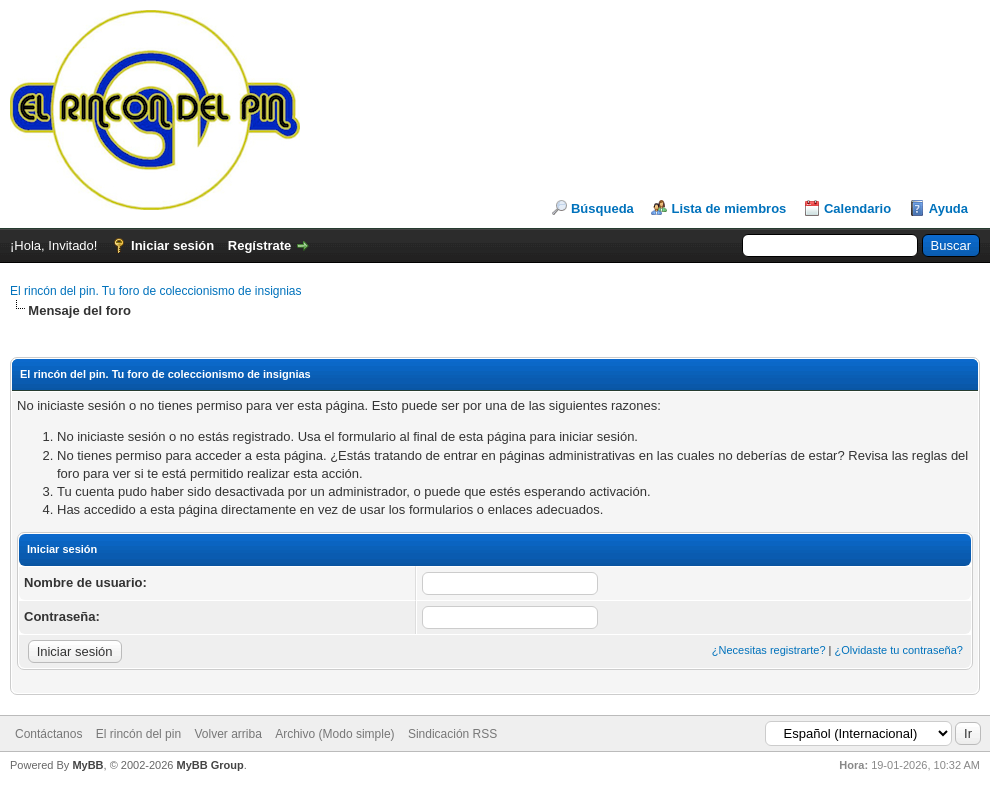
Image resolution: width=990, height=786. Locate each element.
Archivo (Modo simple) (334, 734)
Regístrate (260, 245)
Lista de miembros (728, 208)
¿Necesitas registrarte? (769, 650)
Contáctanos (48, 734)
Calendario (857, 208)
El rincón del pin (138, 734)
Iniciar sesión (172, 245)
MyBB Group (209, 765)
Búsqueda (602, 208)
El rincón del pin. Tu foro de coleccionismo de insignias (156, 291)
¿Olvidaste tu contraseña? (899, 650)
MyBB (87, 765)
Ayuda (948, 208)
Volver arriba (227, 734)
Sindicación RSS (452, 734)
